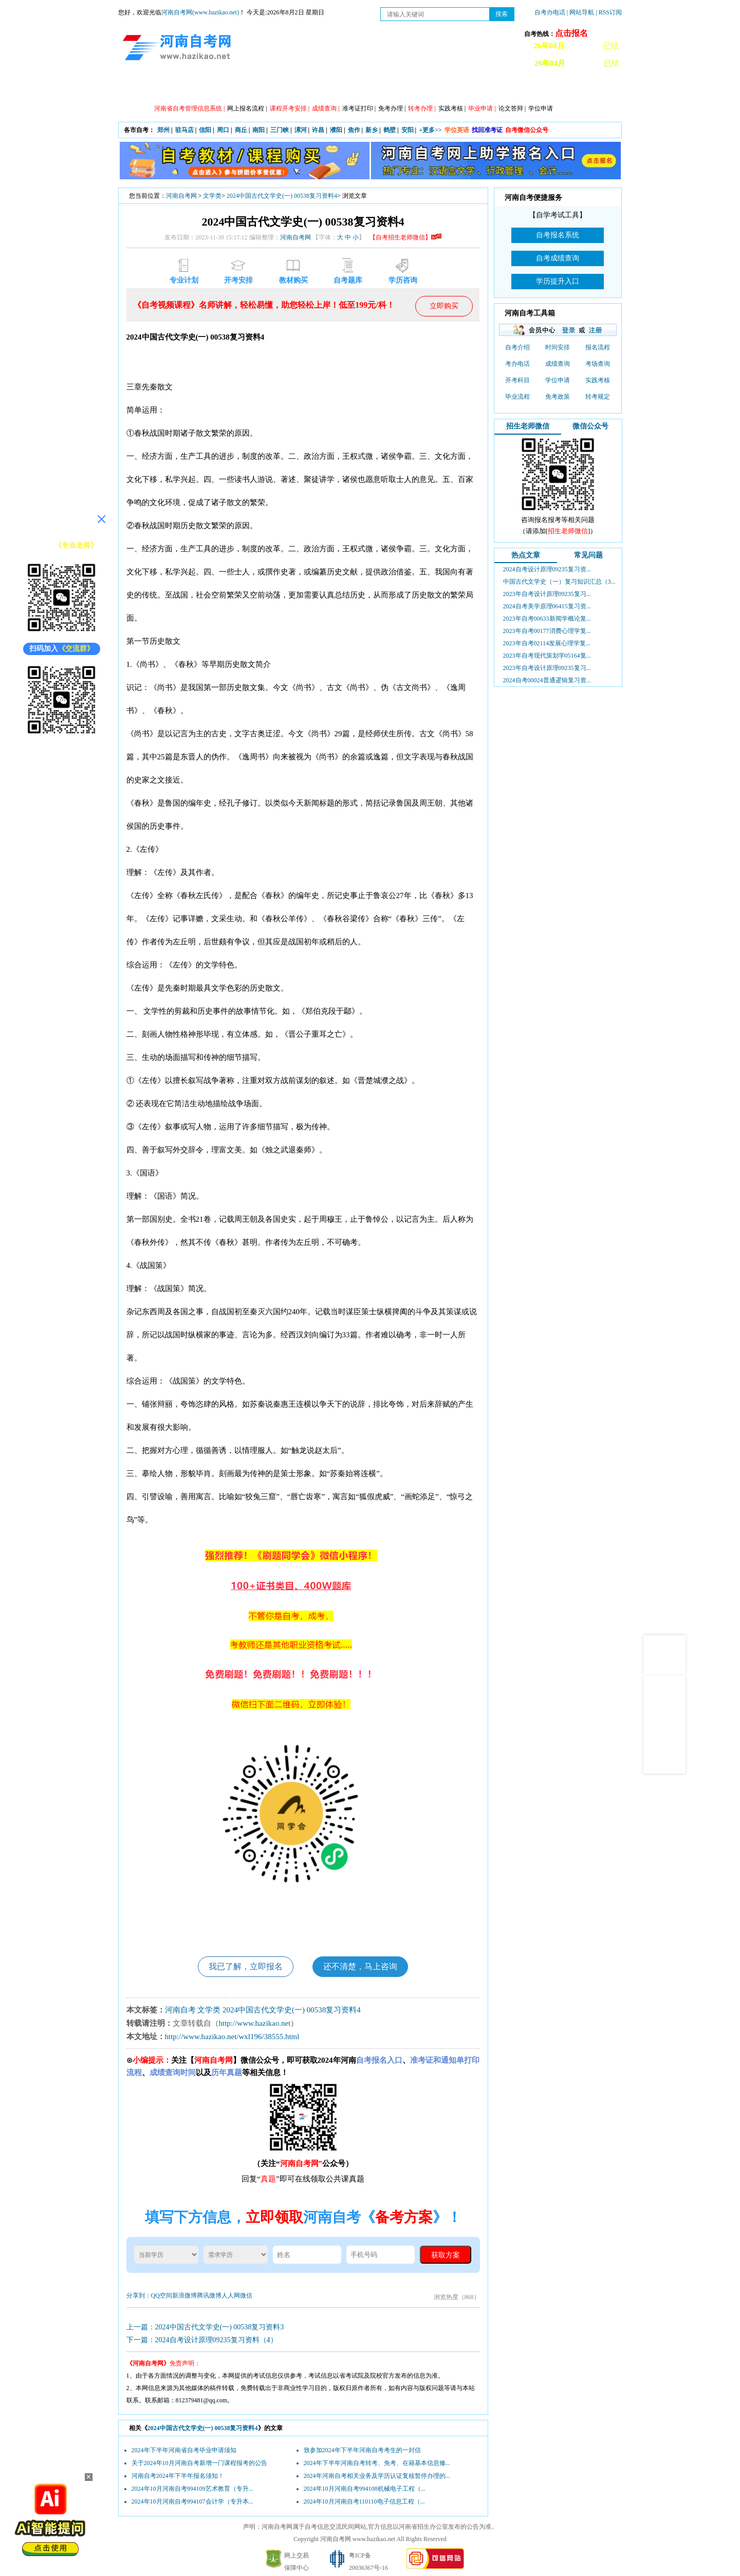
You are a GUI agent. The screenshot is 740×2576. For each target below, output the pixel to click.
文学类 (212, 195)
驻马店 (184, 130)
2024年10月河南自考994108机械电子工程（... (364, 2488)
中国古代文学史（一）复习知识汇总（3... (559, 581)
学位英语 (457, 130)
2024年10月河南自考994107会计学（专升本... (192, 2501)
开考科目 (517, 380)
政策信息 (192, 88)
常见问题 (588, 555)
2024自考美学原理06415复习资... (547, 606)
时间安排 (557, 347)
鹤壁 (389, 130)
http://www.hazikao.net (255, 2023)
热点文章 (525, 555)
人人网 (230, 2295)
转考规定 (597, 396)
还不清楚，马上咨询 (360, 1966)
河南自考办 (566, 88)
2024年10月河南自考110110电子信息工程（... (364, 2501)
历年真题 (470, 88)
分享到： (138, 2295)
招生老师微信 (527, 426)
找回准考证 (487, 130)
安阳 (407, 130)
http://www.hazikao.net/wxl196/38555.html (232, 2036)
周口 (223, 130)
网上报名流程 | (247, 108)
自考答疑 (424, 88)
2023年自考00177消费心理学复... (547, 630)
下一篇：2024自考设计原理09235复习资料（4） (202, 2340)
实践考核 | (452, 108)
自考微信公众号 (526, 130)
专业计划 (331, 88)
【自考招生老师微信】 (405, 237)
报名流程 (597, 347)
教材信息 (516, 88)
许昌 (318, 130)
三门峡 (279, 130)
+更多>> (430, 130)
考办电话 (517, 363)
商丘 (241, 130)
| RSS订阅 (609, 12)
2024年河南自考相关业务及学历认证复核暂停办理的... (377, 2475)
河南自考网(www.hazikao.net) (200, 12)
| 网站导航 (580, 12)
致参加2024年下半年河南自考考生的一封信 (362, 2450)
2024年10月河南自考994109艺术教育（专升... (192, 2488)
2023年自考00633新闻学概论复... (547, 618)
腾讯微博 (209, 2295)
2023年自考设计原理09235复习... (547, 594)
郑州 (163, 130)
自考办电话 (549, 12)
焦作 (354, 130)
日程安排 (285, 88)
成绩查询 (557, 363)
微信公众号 (590, 426)
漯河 (300, 130)
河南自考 (180, 2010)
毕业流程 (517, 396)
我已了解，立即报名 (246, 1966)
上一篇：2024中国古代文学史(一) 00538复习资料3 (205, 2327)
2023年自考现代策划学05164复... (547, 655)
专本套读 (377, 88)
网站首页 (146, 88)
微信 (246, 2295)
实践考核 (597, 380)
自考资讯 (239, 88)
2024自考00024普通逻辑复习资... (547, 680)
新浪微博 (184, 2295)
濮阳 (336, 130)
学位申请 (540, 108)
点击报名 (571, 33)
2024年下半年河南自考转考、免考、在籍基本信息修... (377, 2463)
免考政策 (557, 396)
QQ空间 (161, 2295)
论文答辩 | (512, 108)
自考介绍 (517, 347)
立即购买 (444, 306)
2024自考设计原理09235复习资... (547, 569)
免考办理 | (391, 108)
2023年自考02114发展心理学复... (547, 643)
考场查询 (597, 363)
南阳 (258, 130)
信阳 (205, 130)
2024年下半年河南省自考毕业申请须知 (184, 2450)
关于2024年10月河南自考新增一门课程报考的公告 (199, 2463)
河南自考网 (181, 195)
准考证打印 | (359, 108)
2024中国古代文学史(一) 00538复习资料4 (282, 195)
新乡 (371, 130)
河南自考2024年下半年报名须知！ (178, 2475)
